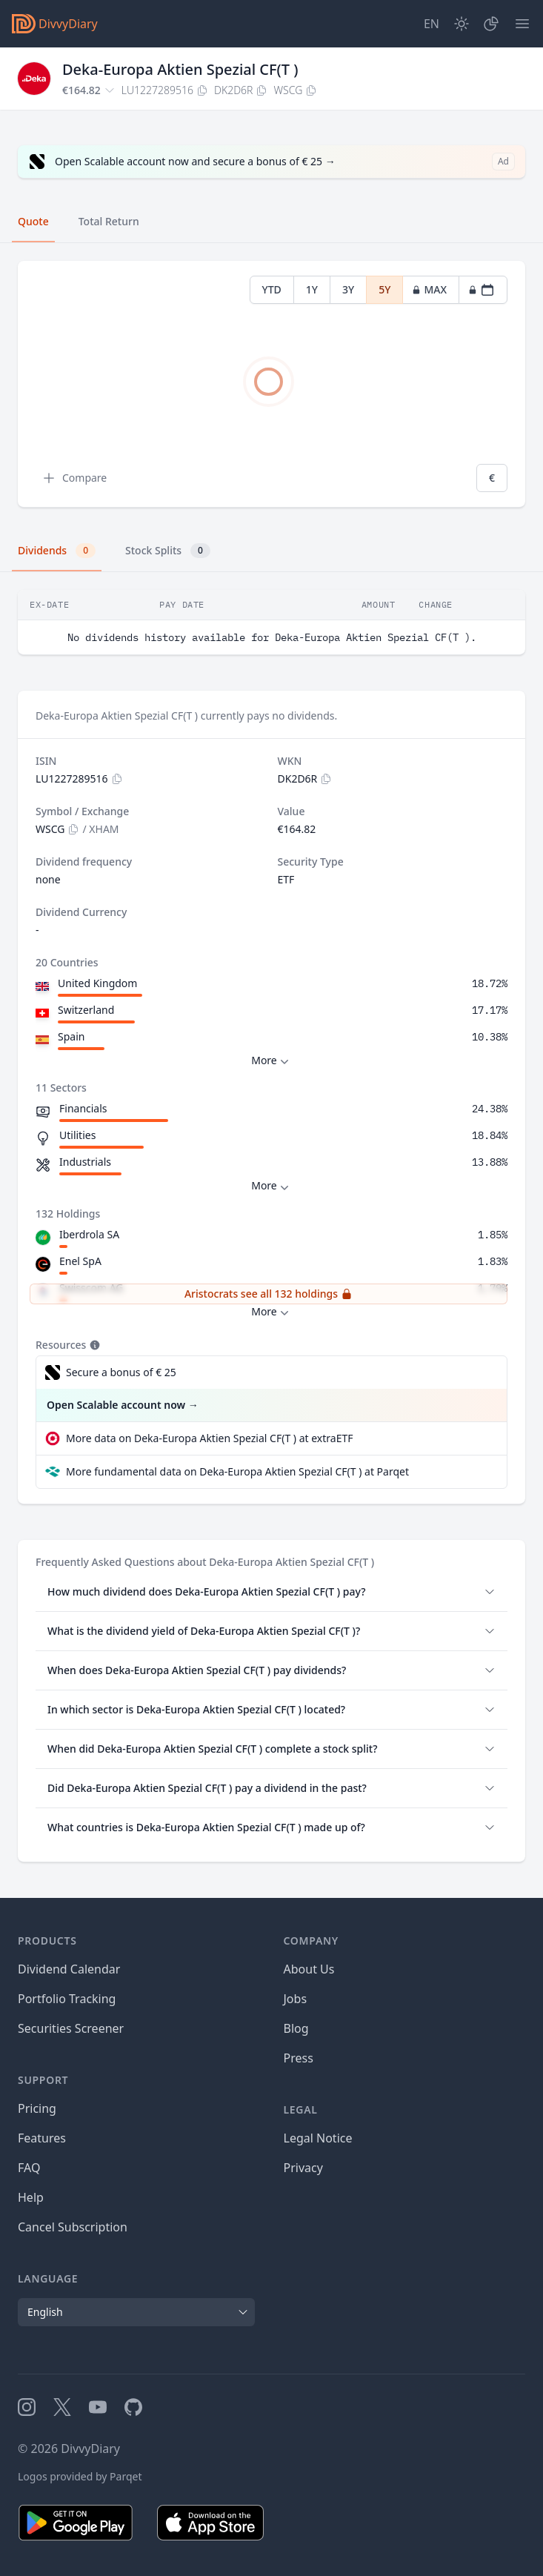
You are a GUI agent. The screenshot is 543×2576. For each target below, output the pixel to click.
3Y (348, 289)
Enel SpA (80, 1261)
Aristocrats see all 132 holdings (268, 1294)
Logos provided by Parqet (80, 2476)
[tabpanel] (271, 384)
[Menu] (522, 24)
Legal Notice (318, 2138)
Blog (296, 2028)
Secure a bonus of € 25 (121, 1372)
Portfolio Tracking (67, 1999)
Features (42, 2138)
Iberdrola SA (89, 1234)
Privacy (303, 2168)
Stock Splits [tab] (167, 550)
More (271, 1061)
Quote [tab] (33, 221)
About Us (309, 1969)
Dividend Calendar (69, 1969)
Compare (74, 478)
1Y (312, 289)
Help (31, 2197)
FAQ (29, 2168)
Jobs (295, 1999)
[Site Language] (431, 24)
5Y (384, 289)
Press (298, 2058)
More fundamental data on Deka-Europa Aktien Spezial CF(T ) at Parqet (237, 1471)
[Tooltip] (93, 1345)
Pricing (37, 2108)
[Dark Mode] (461, 23)
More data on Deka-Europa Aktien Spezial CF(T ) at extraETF (209, 1438)
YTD (272, 289)
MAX (429, 289)
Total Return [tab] (109, 221)
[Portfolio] (491, 23)
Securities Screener (71, 2028)
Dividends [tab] (57, 550)
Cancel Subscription (72, 2227)
